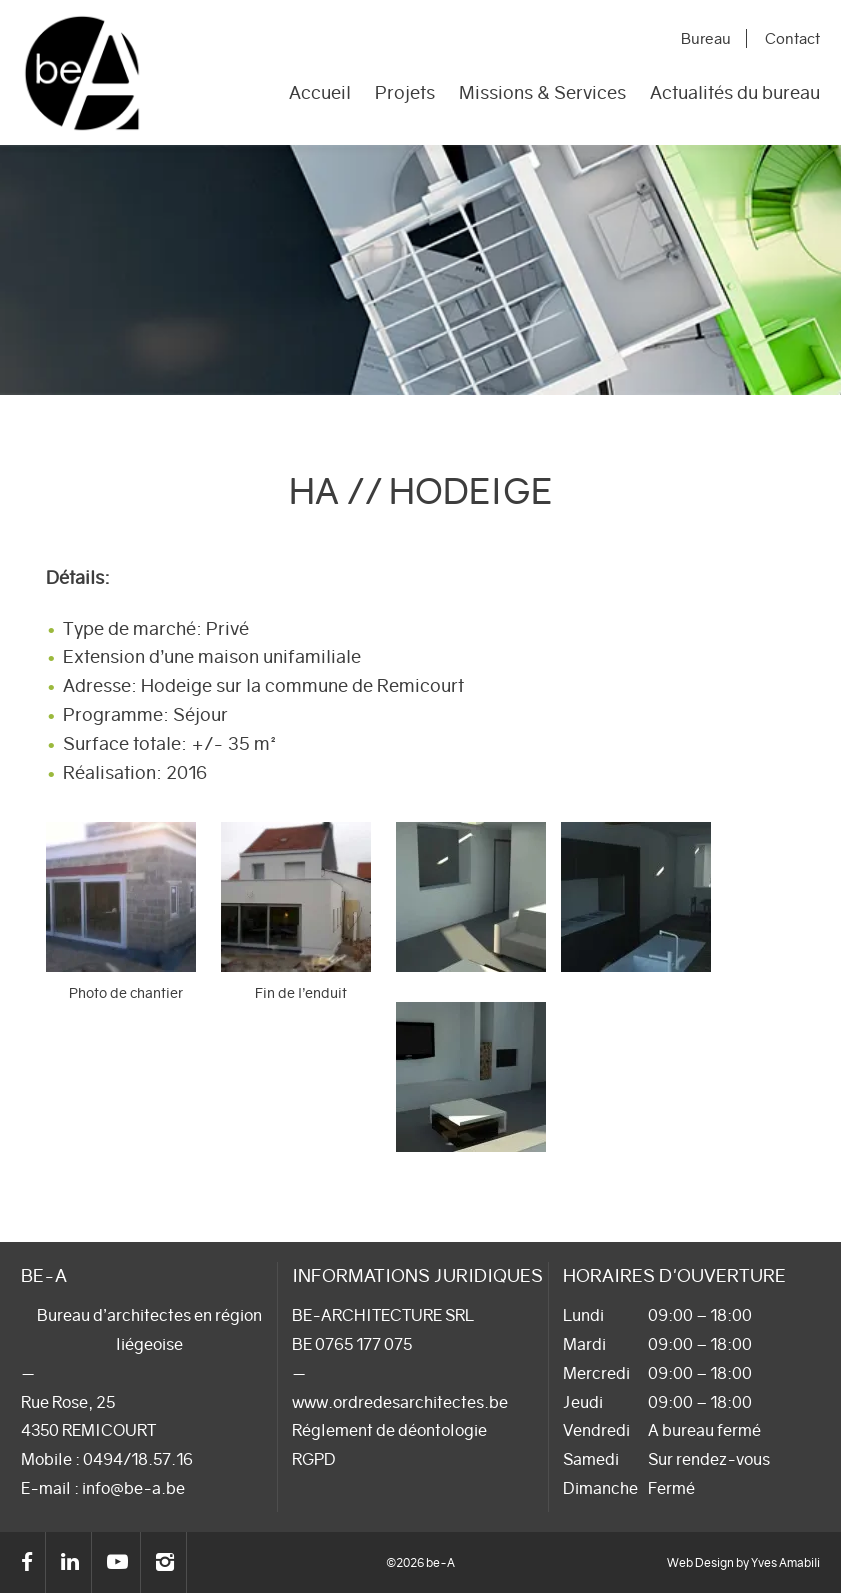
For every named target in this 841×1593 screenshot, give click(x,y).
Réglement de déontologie (389, 1430)
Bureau (712, 39)
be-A (82, 72)
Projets (405, 94)
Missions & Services (542, 94)
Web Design (700, 1562)
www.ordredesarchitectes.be (400, 1402)
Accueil (320, 94)
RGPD (314, 1459)
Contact (794, 39)
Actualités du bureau (735, 94)
